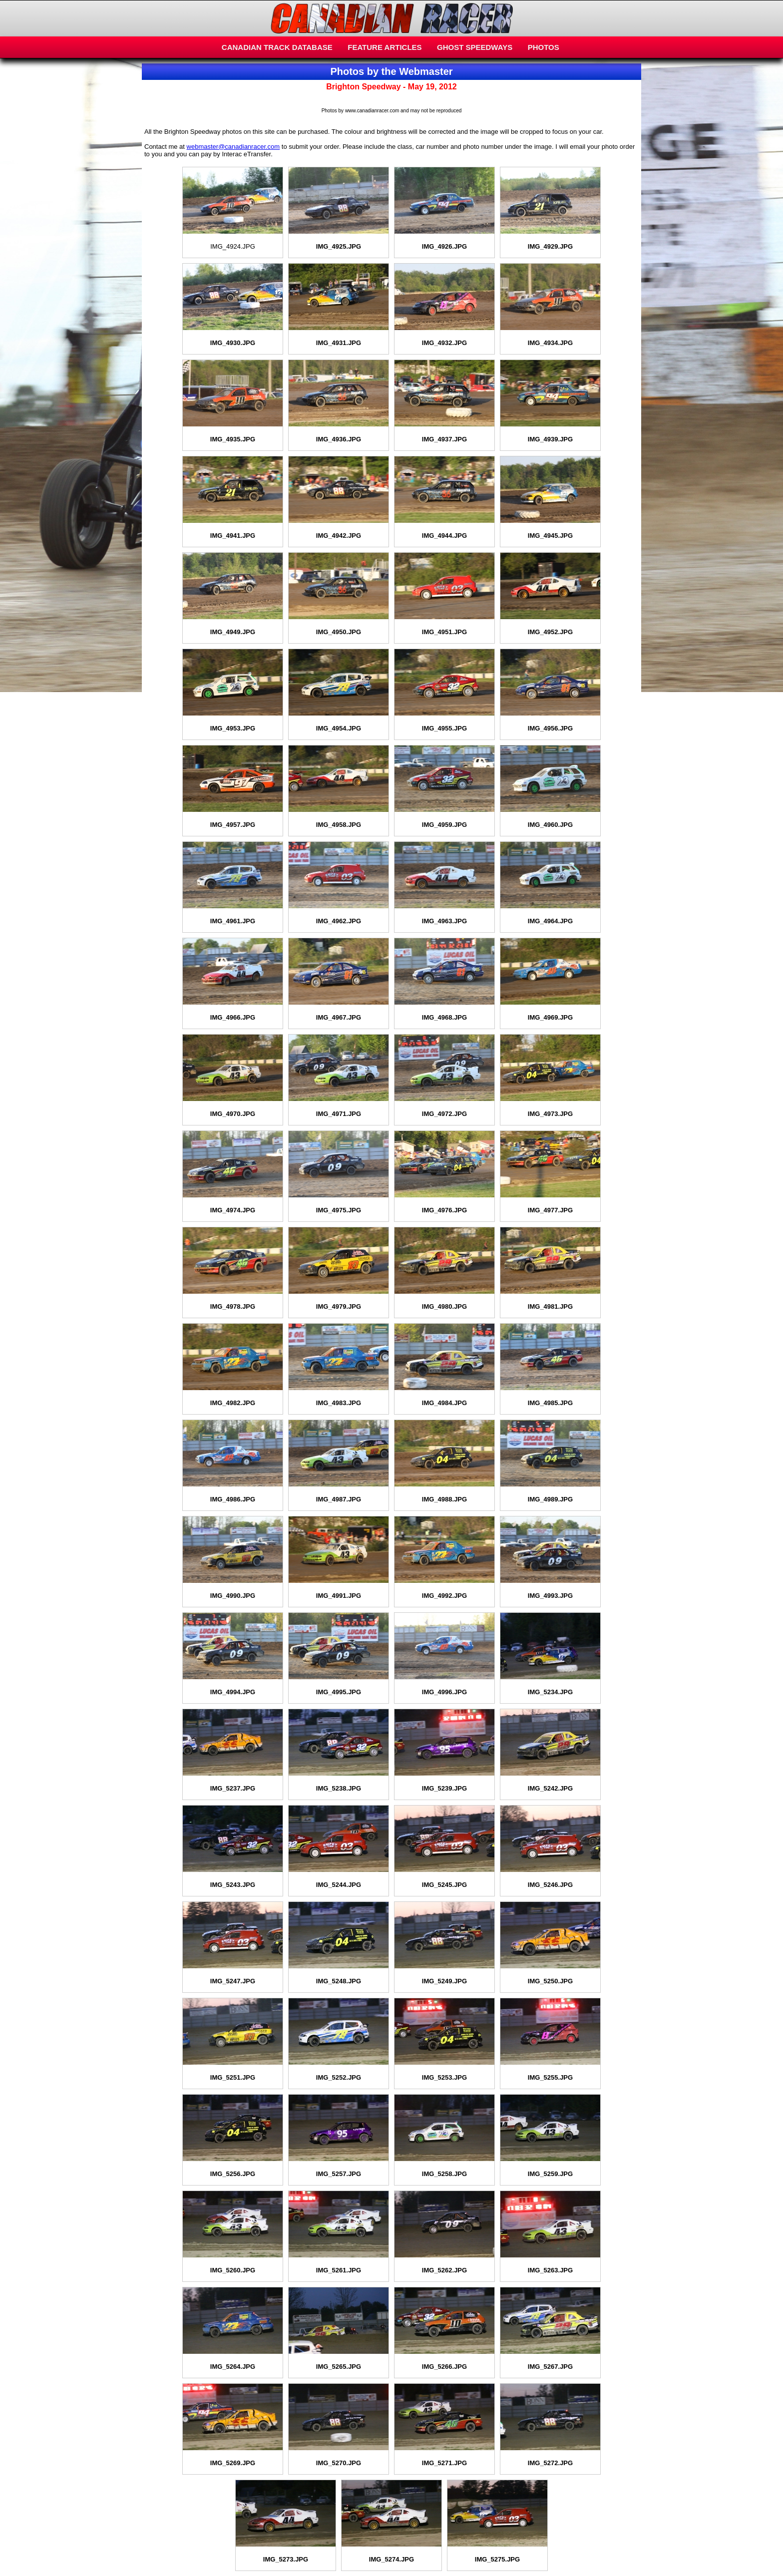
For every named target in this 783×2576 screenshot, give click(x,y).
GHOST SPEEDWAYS (474, 47)
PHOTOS (543, 47)
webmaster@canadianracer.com (233, 146)
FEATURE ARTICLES (384, 47)
